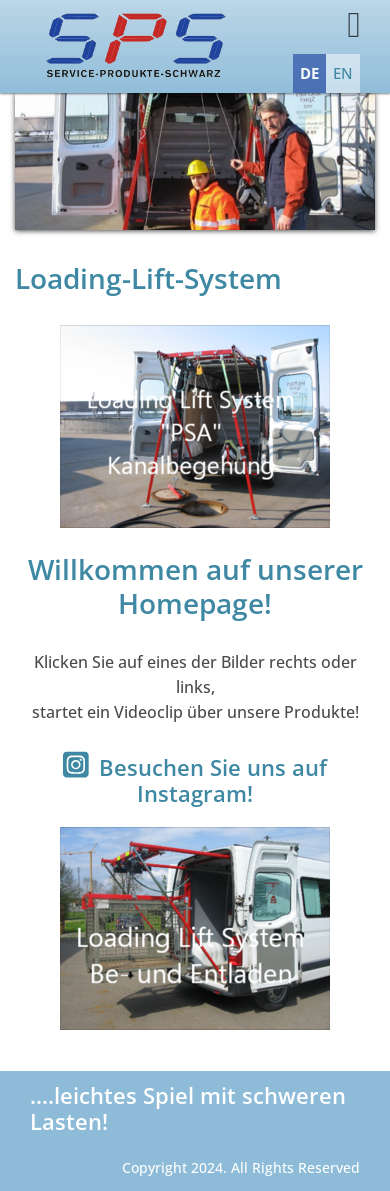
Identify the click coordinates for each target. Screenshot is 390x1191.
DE (309, 73)
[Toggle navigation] (327, 29)
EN (343, 73)
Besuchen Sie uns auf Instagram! (213, 780)
